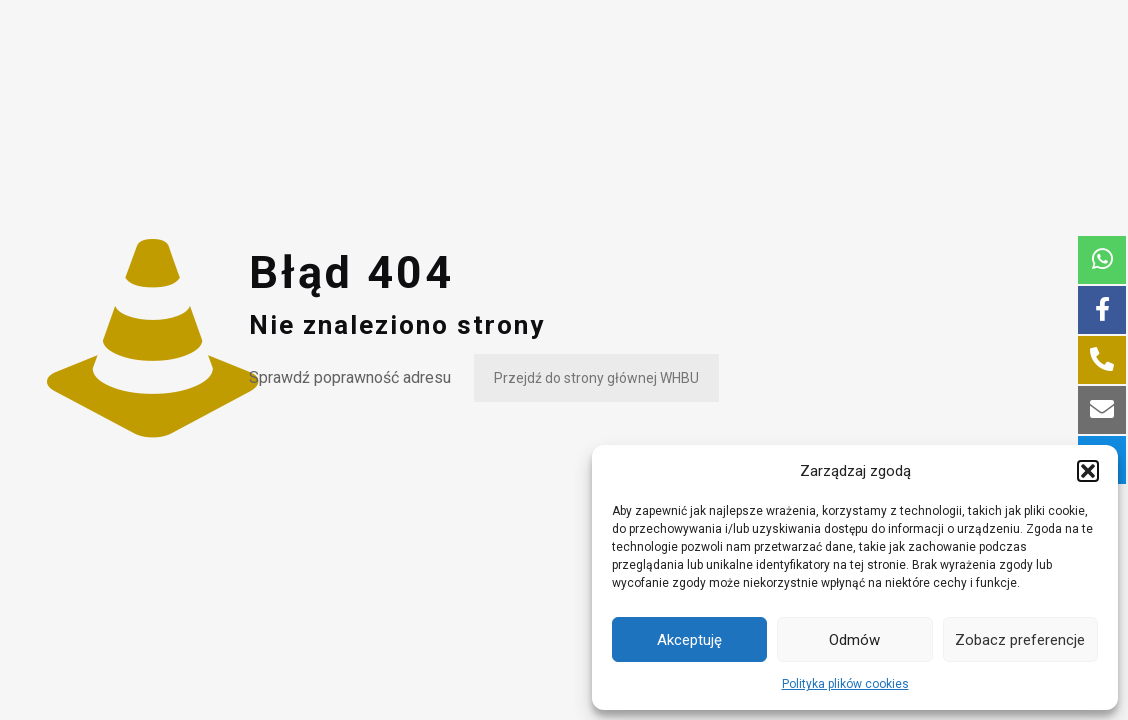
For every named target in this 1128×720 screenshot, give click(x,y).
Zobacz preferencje (1020, 640)
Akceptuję (689, 640)
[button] (1088, 471)
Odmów (854, 640)
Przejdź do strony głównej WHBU (596, 378)
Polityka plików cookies (845, 684)
